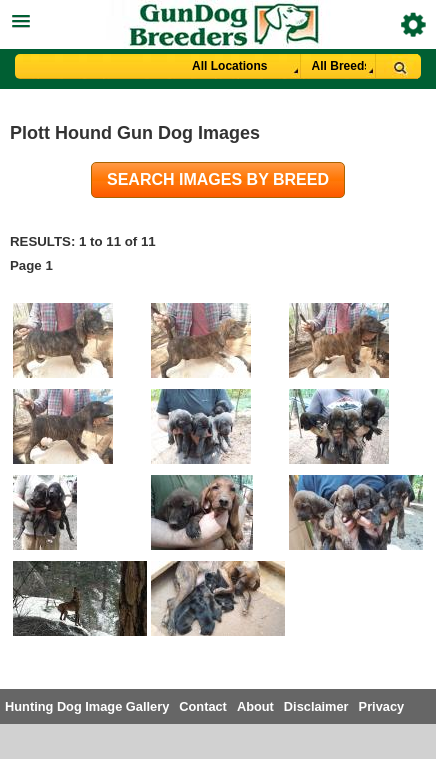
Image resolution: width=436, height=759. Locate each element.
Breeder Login (413, 24)
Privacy (382, 706)
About (255, 706)
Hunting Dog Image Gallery (87, 706)
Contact (203, 706)
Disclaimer (316, 706)
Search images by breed (218, 179)
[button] (218, 18)
